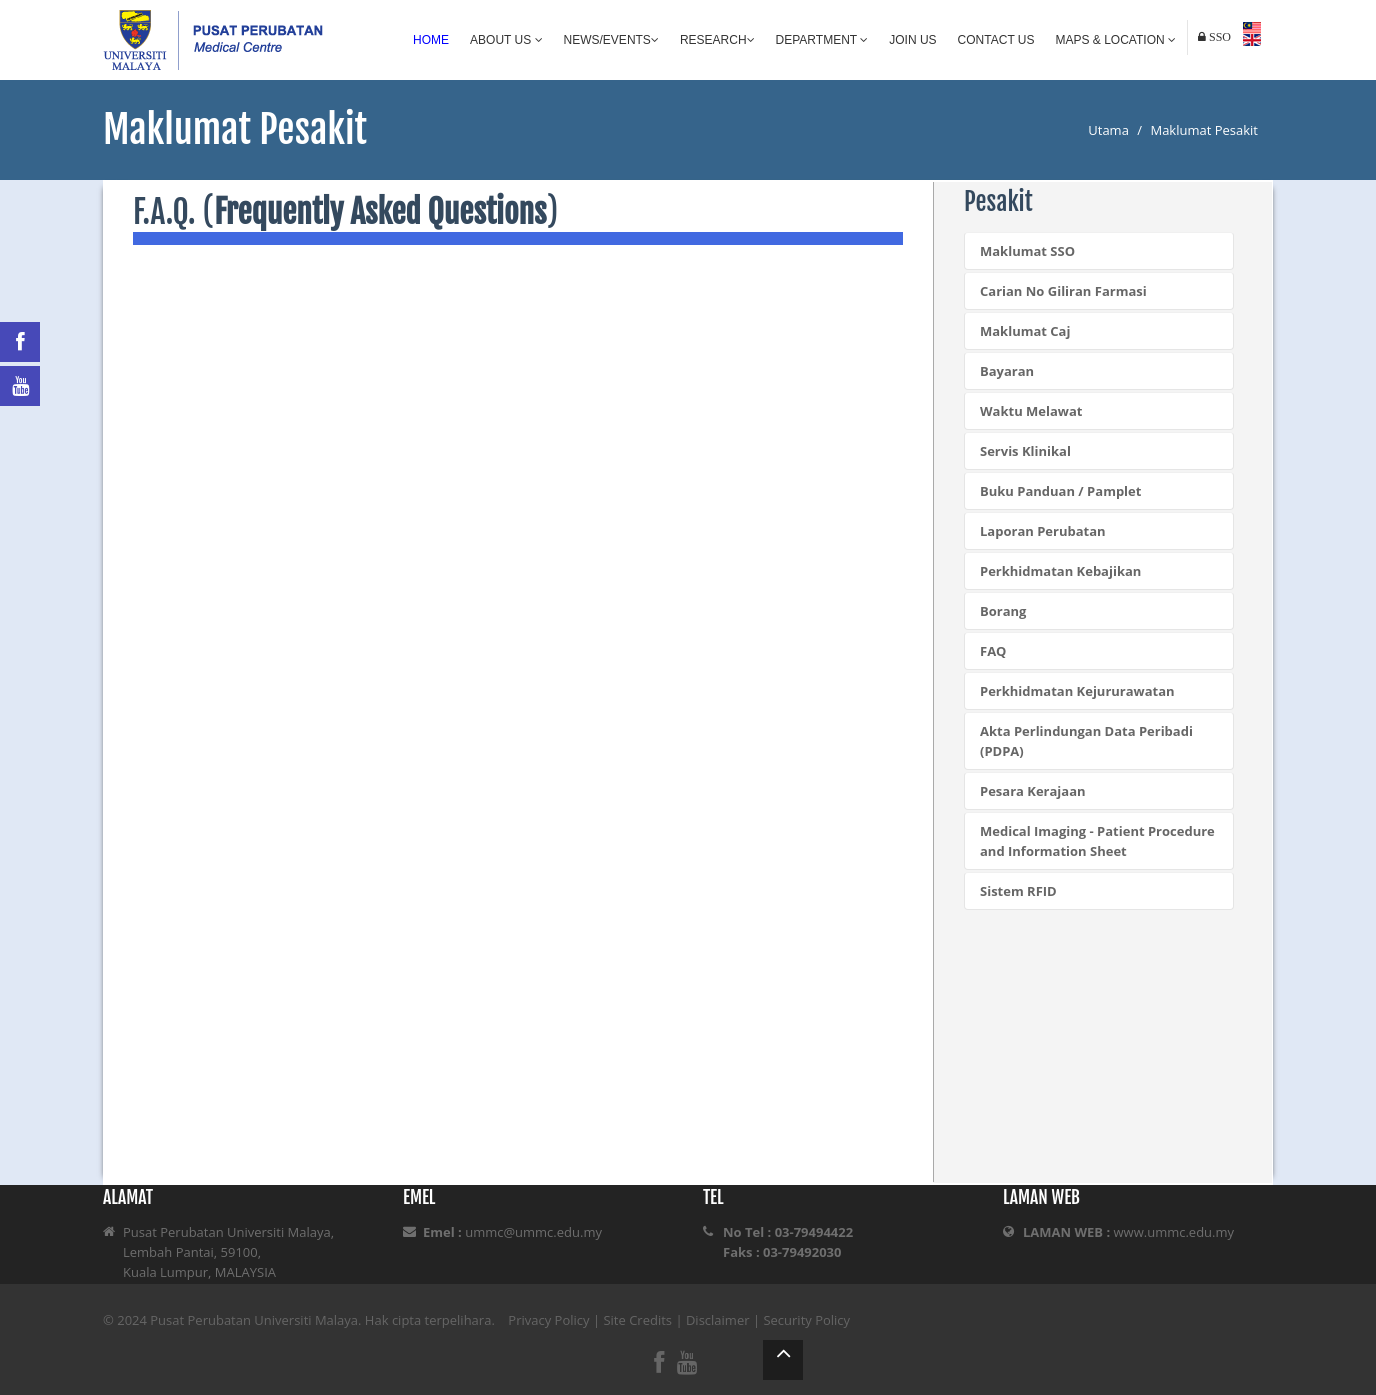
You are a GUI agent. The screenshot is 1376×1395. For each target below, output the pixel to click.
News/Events (611, 40)
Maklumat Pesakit (1204, 130)
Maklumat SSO (1027, 251)
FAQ (993, 651)
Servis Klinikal (1025, 451)
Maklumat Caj (1025, 331)
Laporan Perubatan (1043, 531)
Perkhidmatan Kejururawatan (1077, 691)
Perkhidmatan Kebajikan (1060, 571)
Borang (1003, 611)
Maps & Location (1116, 40)
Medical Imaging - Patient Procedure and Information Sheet (1097, 841)
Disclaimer (718, 1320)
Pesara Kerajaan (1033, 791)
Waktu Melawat (1031, 411)
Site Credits (637, 1320)
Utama (1108, 130)
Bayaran (1007, 371)
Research (717, 40)
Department (822, 40)
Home (431, 40)
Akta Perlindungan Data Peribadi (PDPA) (1086, 741)
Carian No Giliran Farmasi (1063, 291)
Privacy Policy (548, 1320)
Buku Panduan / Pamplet (1060, 491)
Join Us (912, 40)
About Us (506, 40)
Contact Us (996, 40)
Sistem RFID (1018, 891)
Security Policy (806, 1320)
